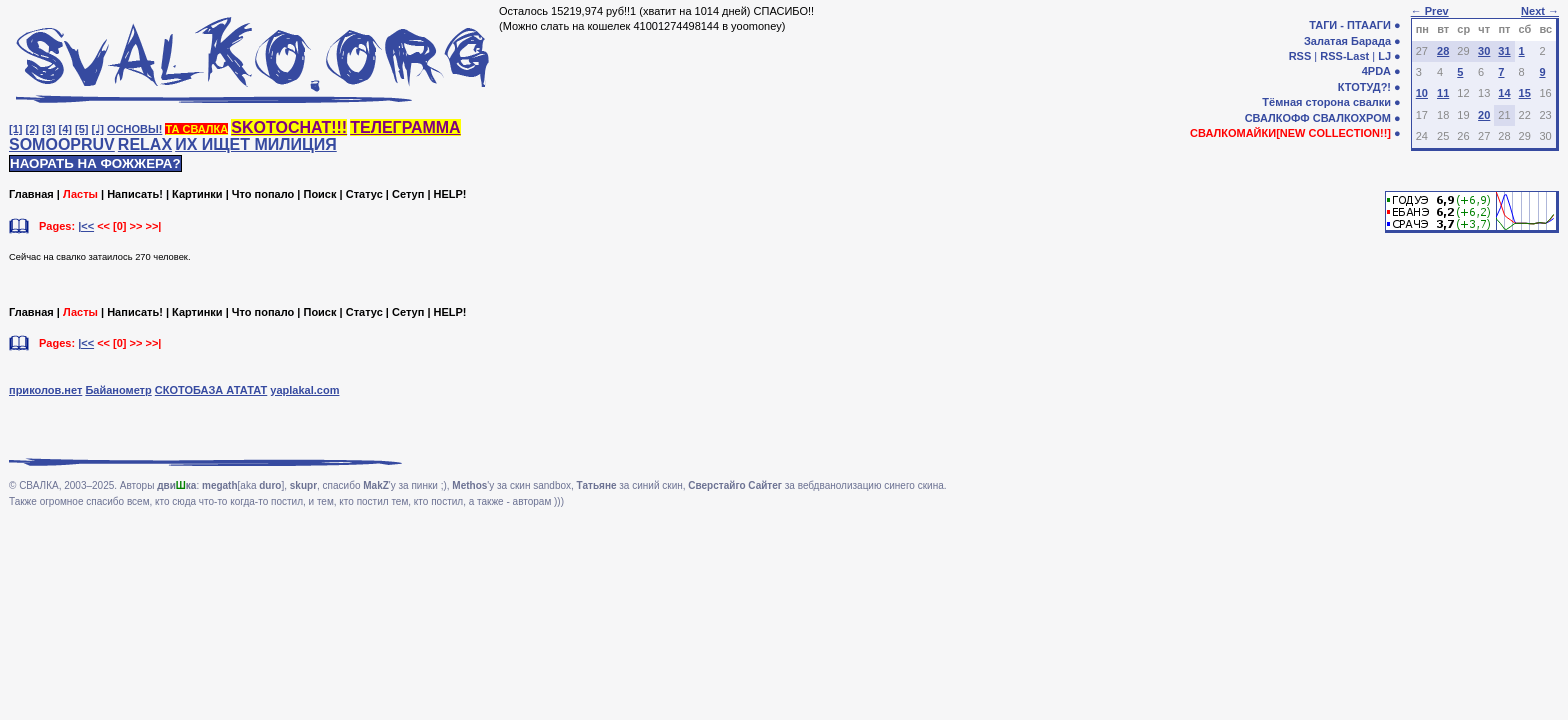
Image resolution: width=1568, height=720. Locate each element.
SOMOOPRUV (62, 144)
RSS (1300, 56)
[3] (48, 129)
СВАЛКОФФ (1277, 118)
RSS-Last (1344, 56)
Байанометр (118, 390)
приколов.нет (45, 390)
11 (1443, 93)
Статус (364, 194)
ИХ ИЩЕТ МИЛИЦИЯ (256, 144)
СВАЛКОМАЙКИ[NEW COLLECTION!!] (1290, 133)
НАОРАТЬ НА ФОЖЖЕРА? (95, 163)
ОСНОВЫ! (134, 129)
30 (1484, 51)
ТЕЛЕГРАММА (405, 127)
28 (1443, 51)
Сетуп (408, 194)
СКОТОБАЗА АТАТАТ (211, 390)
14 (1504, 93)
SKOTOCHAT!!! (289, 127)
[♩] (98, 129)
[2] (32, 129)
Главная (31, 194)
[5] (81, 129)
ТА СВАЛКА (196, 129)
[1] (15, 129)
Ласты (80, 194)
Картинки (197, 194)
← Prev (1430, 11)
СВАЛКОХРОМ (1352, 118)
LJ (1384, 56)
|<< (86, 226)
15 (1525, 93)
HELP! (450, 194)
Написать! (135, 194)
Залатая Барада (1347, 41)
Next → (1540, 11)
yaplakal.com (304, 390)
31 (1504, 51)
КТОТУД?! (1364, 87)
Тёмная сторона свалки (1326, 102)
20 (1484, 115)
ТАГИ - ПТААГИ (1350, 25)
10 (1422, 93)
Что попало (263, 194)
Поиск (319, 194)
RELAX (145, 144)
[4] (65, 129)
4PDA (1376, 71)
